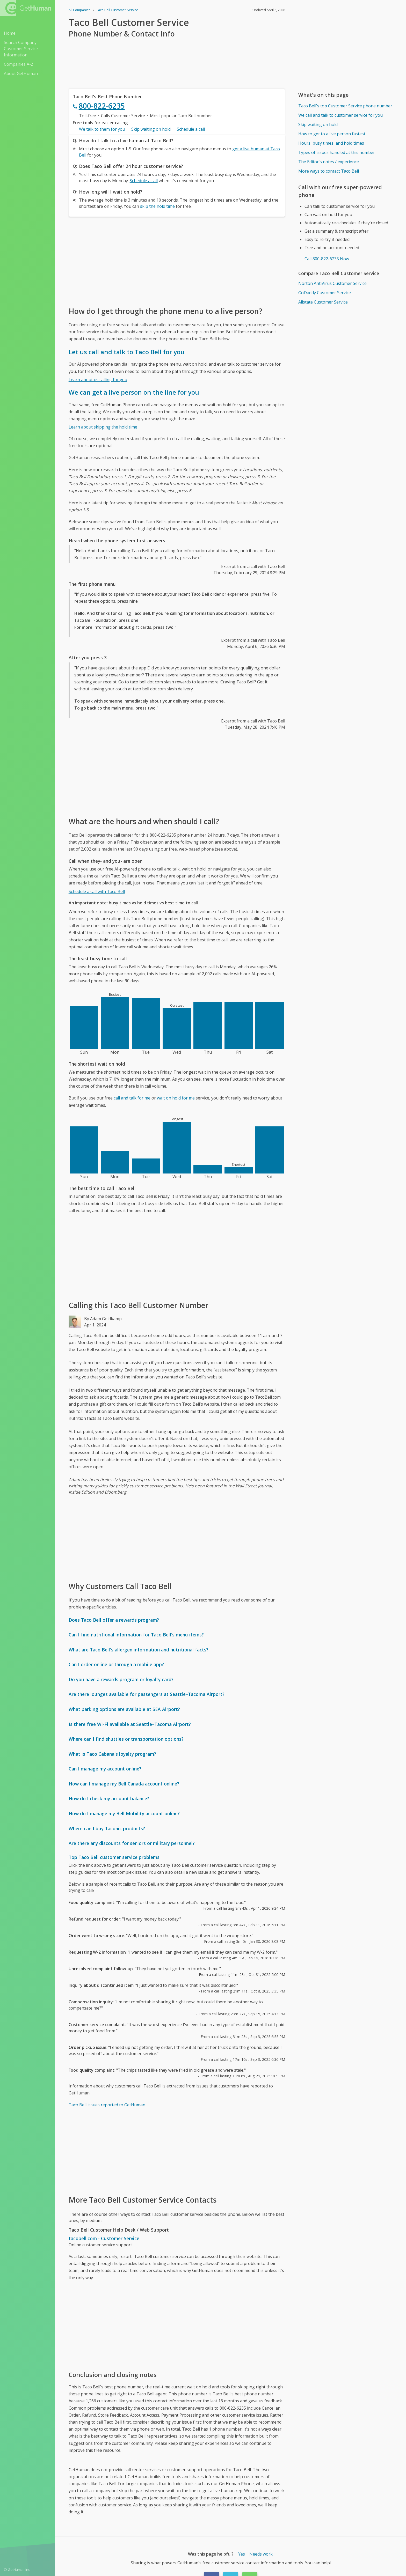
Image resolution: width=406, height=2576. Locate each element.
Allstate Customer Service (323, 302)
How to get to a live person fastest (331, 134)
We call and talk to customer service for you (340, 115)
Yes (241, 2554)
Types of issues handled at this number (336, 152)
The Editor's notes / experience (328, 162)
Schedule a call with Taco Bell (97, 891)
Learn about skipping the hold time (103, 427)
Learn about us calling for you (98, 379)
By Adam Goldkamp (103, 1319)
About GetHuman (21, 73)
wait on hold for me (176, 1098)
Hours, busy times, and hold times (331, 143)
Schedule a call (191, 129)
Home (10, 33)
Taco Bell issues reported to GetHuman (107, 2105)
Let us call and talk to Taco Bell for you (127, 352)
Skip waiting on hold (151, 129)
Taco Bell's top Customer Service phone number (345, 106)
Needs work (261, 2554)
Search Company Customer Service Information (21, 49)
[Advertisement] (177, 261)
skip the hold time (157, 206)
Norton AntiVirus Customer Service (332, 283)
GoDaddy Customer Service (324, 293)
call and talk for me (132, 1098)
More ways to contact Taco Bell (328, 171)
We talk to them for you (102, 129)
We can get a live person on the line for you (134, 392)
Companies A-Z (18, 64)
